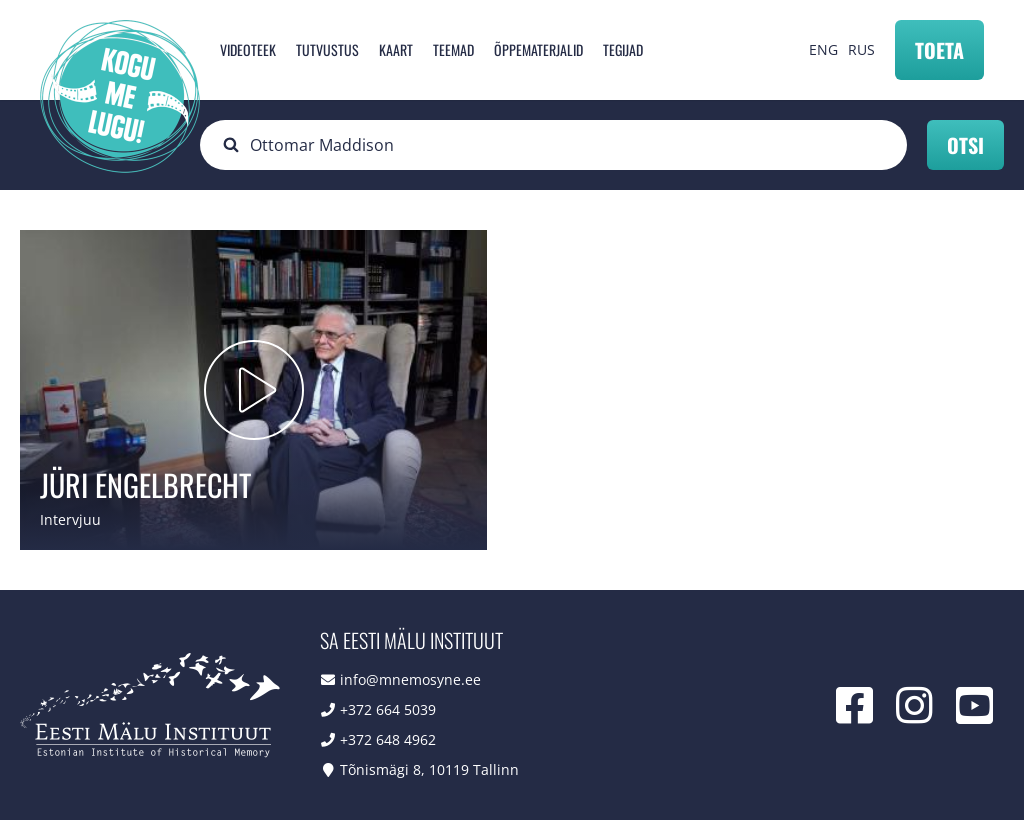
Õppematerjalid (538, 49)
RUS (861, 49)
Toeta (939, 50)
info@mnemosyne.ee (410, 679)
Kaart (396, 49)
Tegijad (623, 49)
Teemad (453, 49)
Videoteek (248, 49)
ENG (823, 49)
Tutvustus (327, 49)
